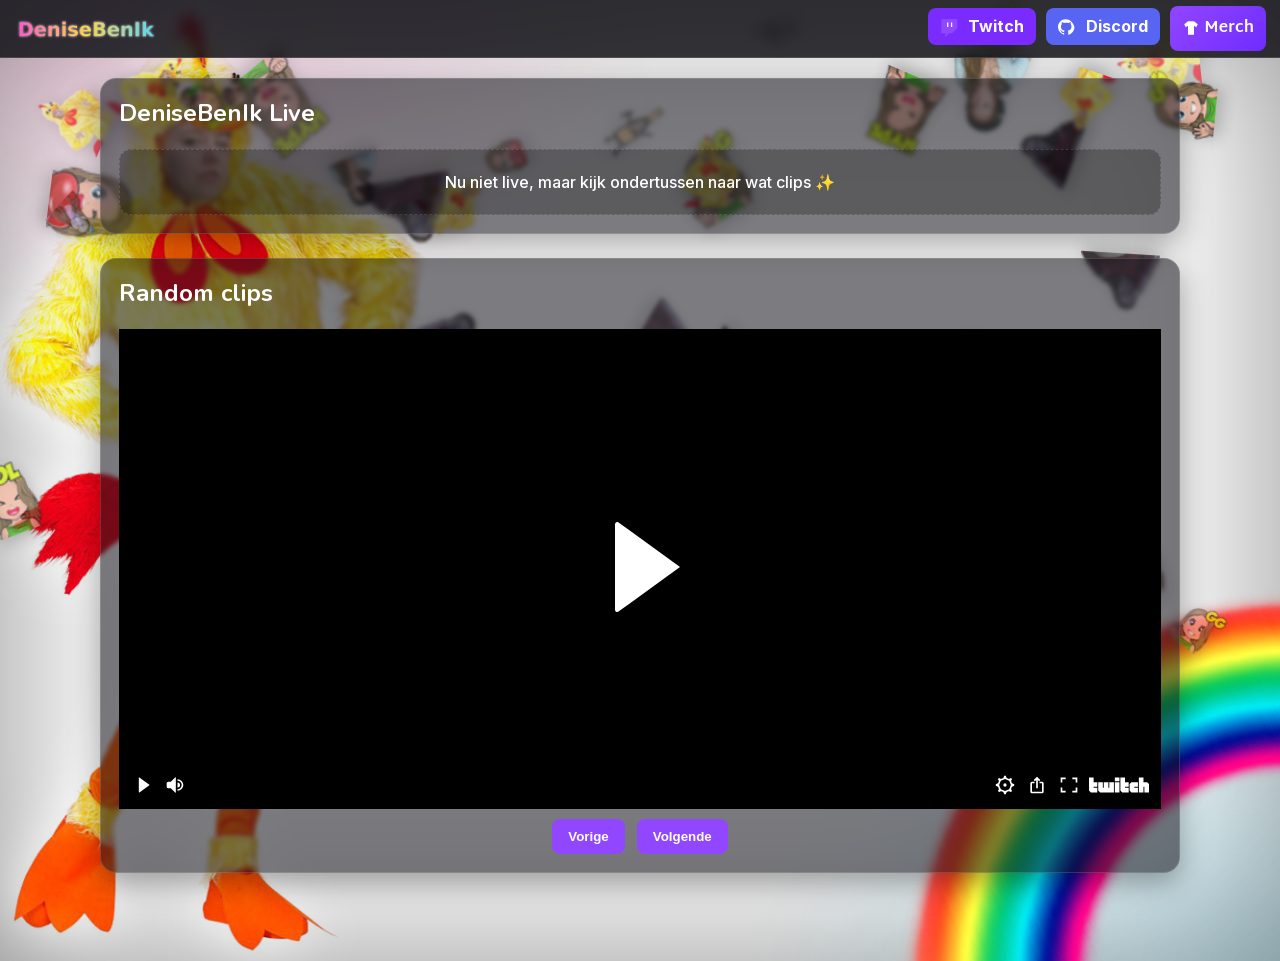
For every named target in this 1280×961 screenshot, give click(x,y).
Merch (1218, 28)
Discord (1103, 26)
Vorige (588, 836)
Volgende (682, 836)
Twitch (982, 26)
